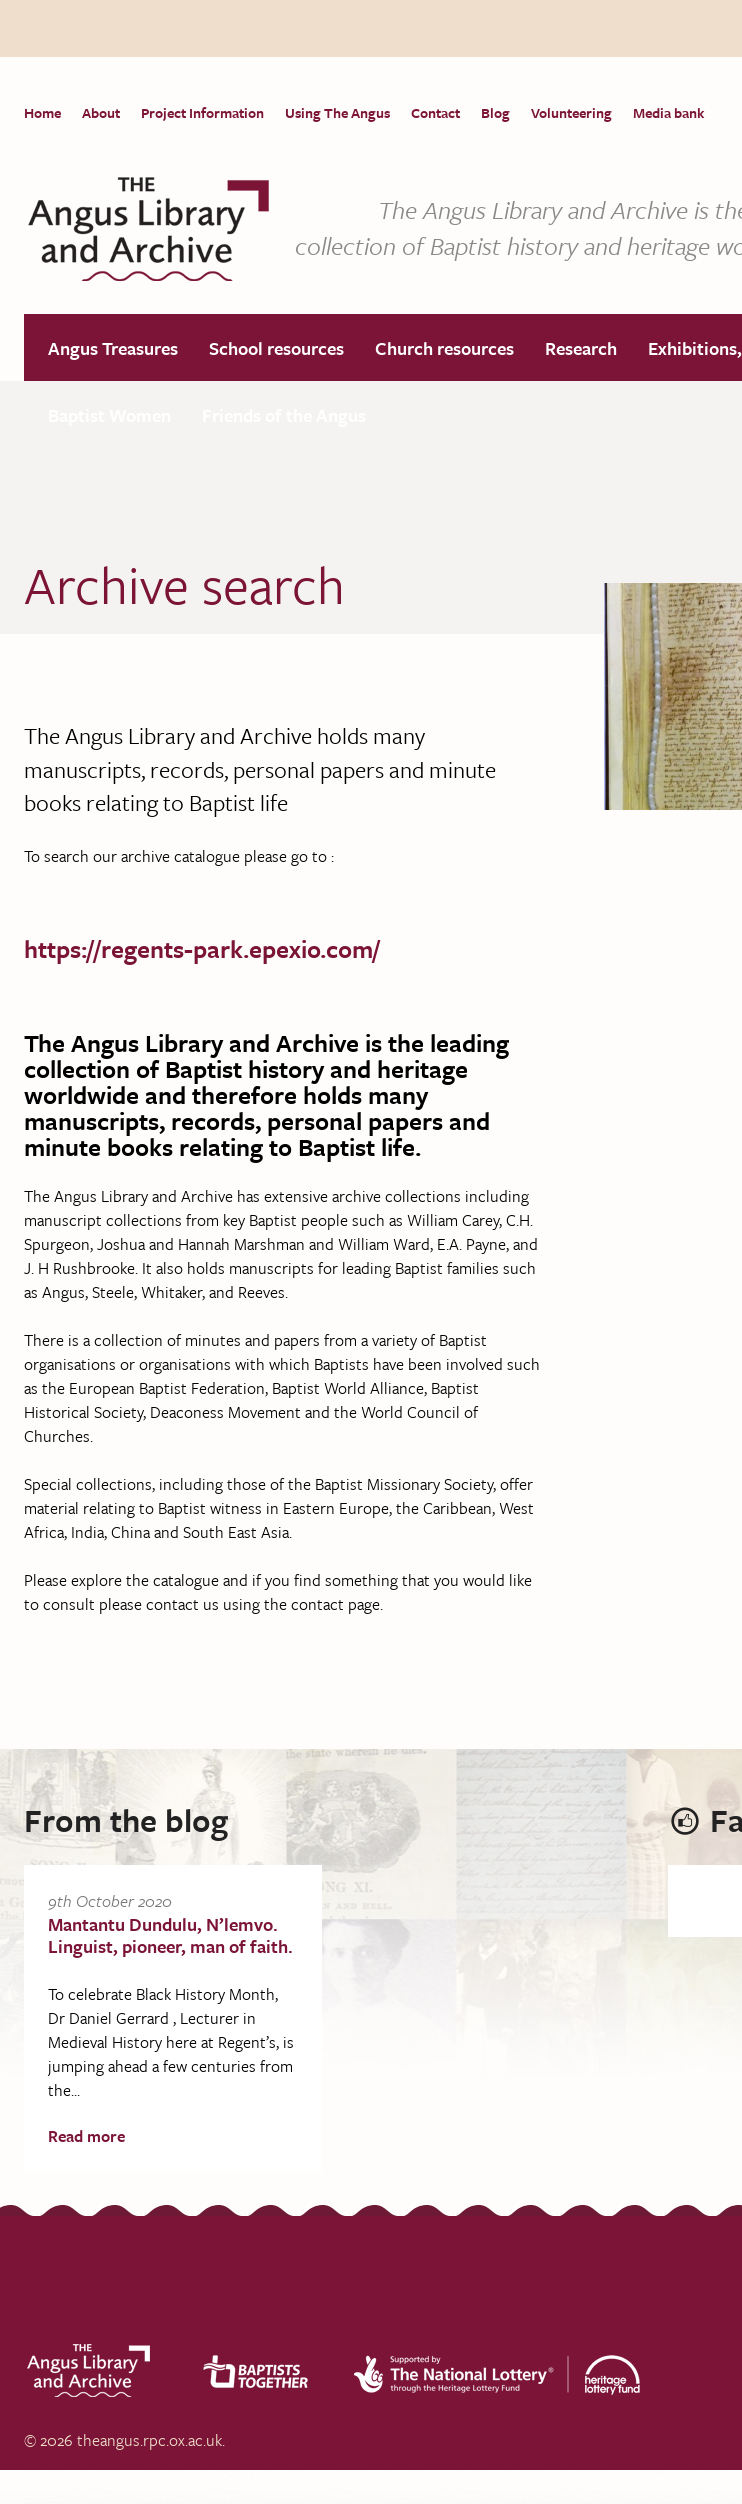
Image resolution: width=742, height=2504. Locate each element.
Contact (435, 112)
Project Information (202, 112)
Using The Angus (337, 112)
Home (42, 112)
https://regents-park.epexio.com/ (202, 949)
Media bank (668, 112)
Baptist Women (109, 416)
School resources (276, 349)
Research (581, 349)
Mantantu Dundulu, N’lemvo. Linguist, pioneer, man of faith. (170, 1936)
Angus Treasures (113, 349)
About (101, 112)
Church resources (444, 349)
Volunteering (571, 112)
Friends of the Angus (284, 416)
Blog (495, 112)
